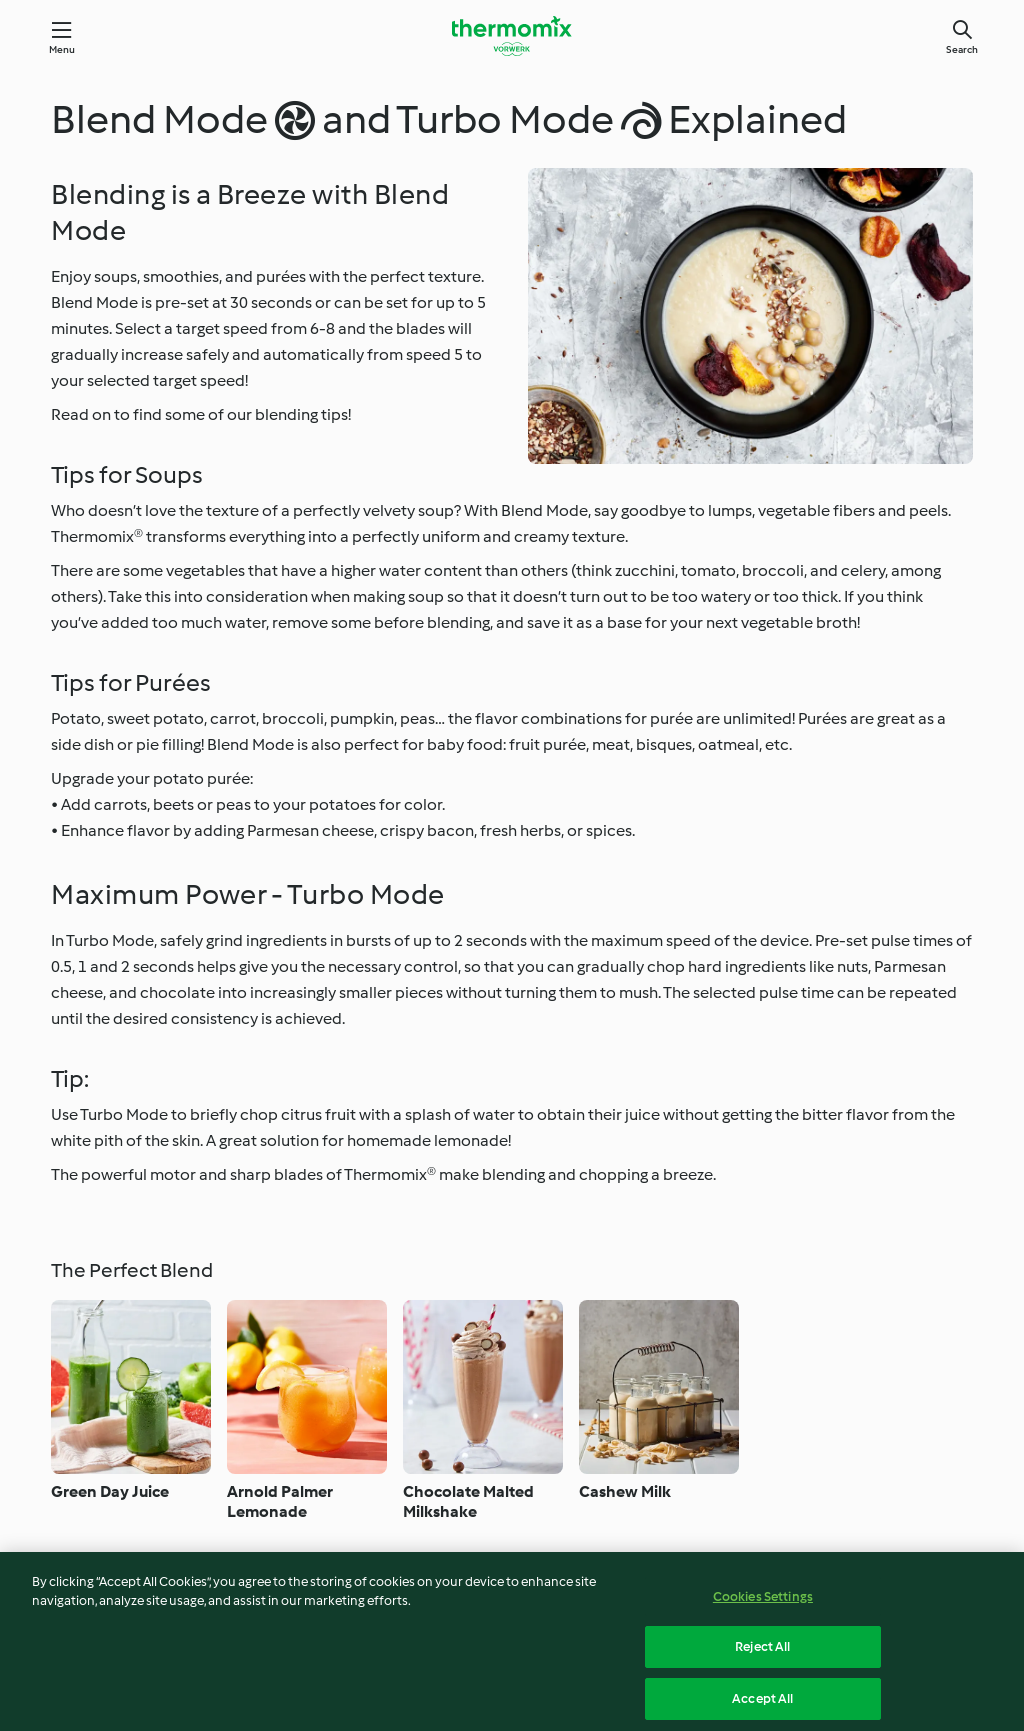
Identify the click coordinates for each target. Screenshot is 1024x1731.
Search (962, 49)
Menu (62, 49)
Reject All (762, 1655)
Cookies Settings (763, 1604)
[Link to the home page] (512, 36)
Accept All (762, 1706)
